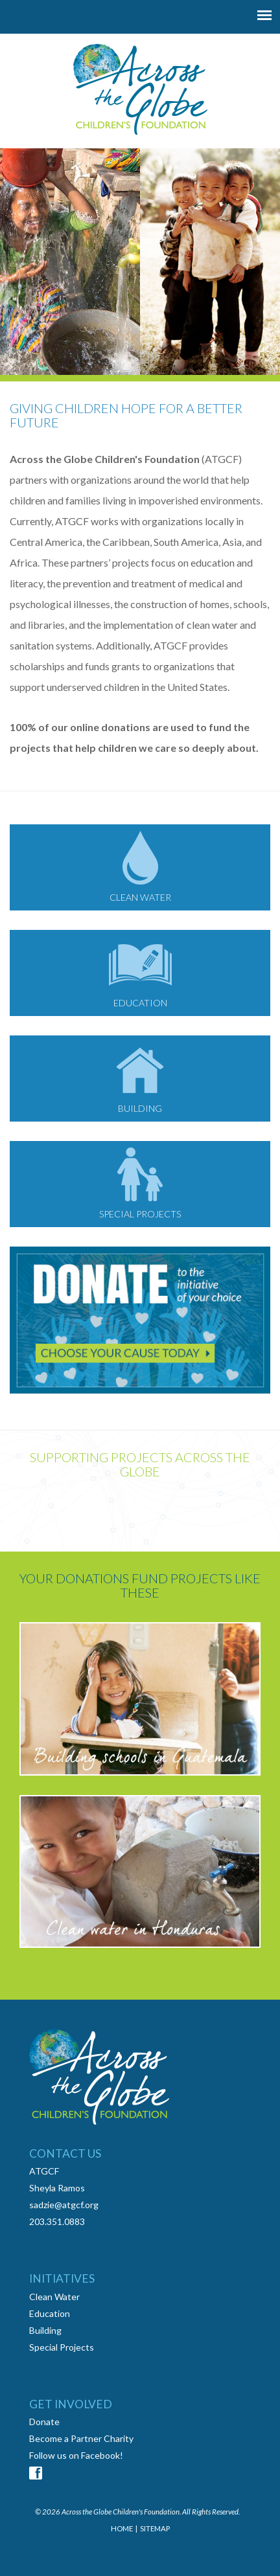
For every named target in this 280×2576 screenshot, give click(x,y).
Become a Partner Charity (81, 2438)
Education (49, 2313)
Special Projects (61, 2347)
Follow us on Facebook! (76, 2455)
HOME (122, 2528)
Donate (44, 2421)
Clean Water (54, 2296)
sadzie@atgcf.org (64, 2204)
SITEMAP (155, 2528)
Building (45, 2330)
